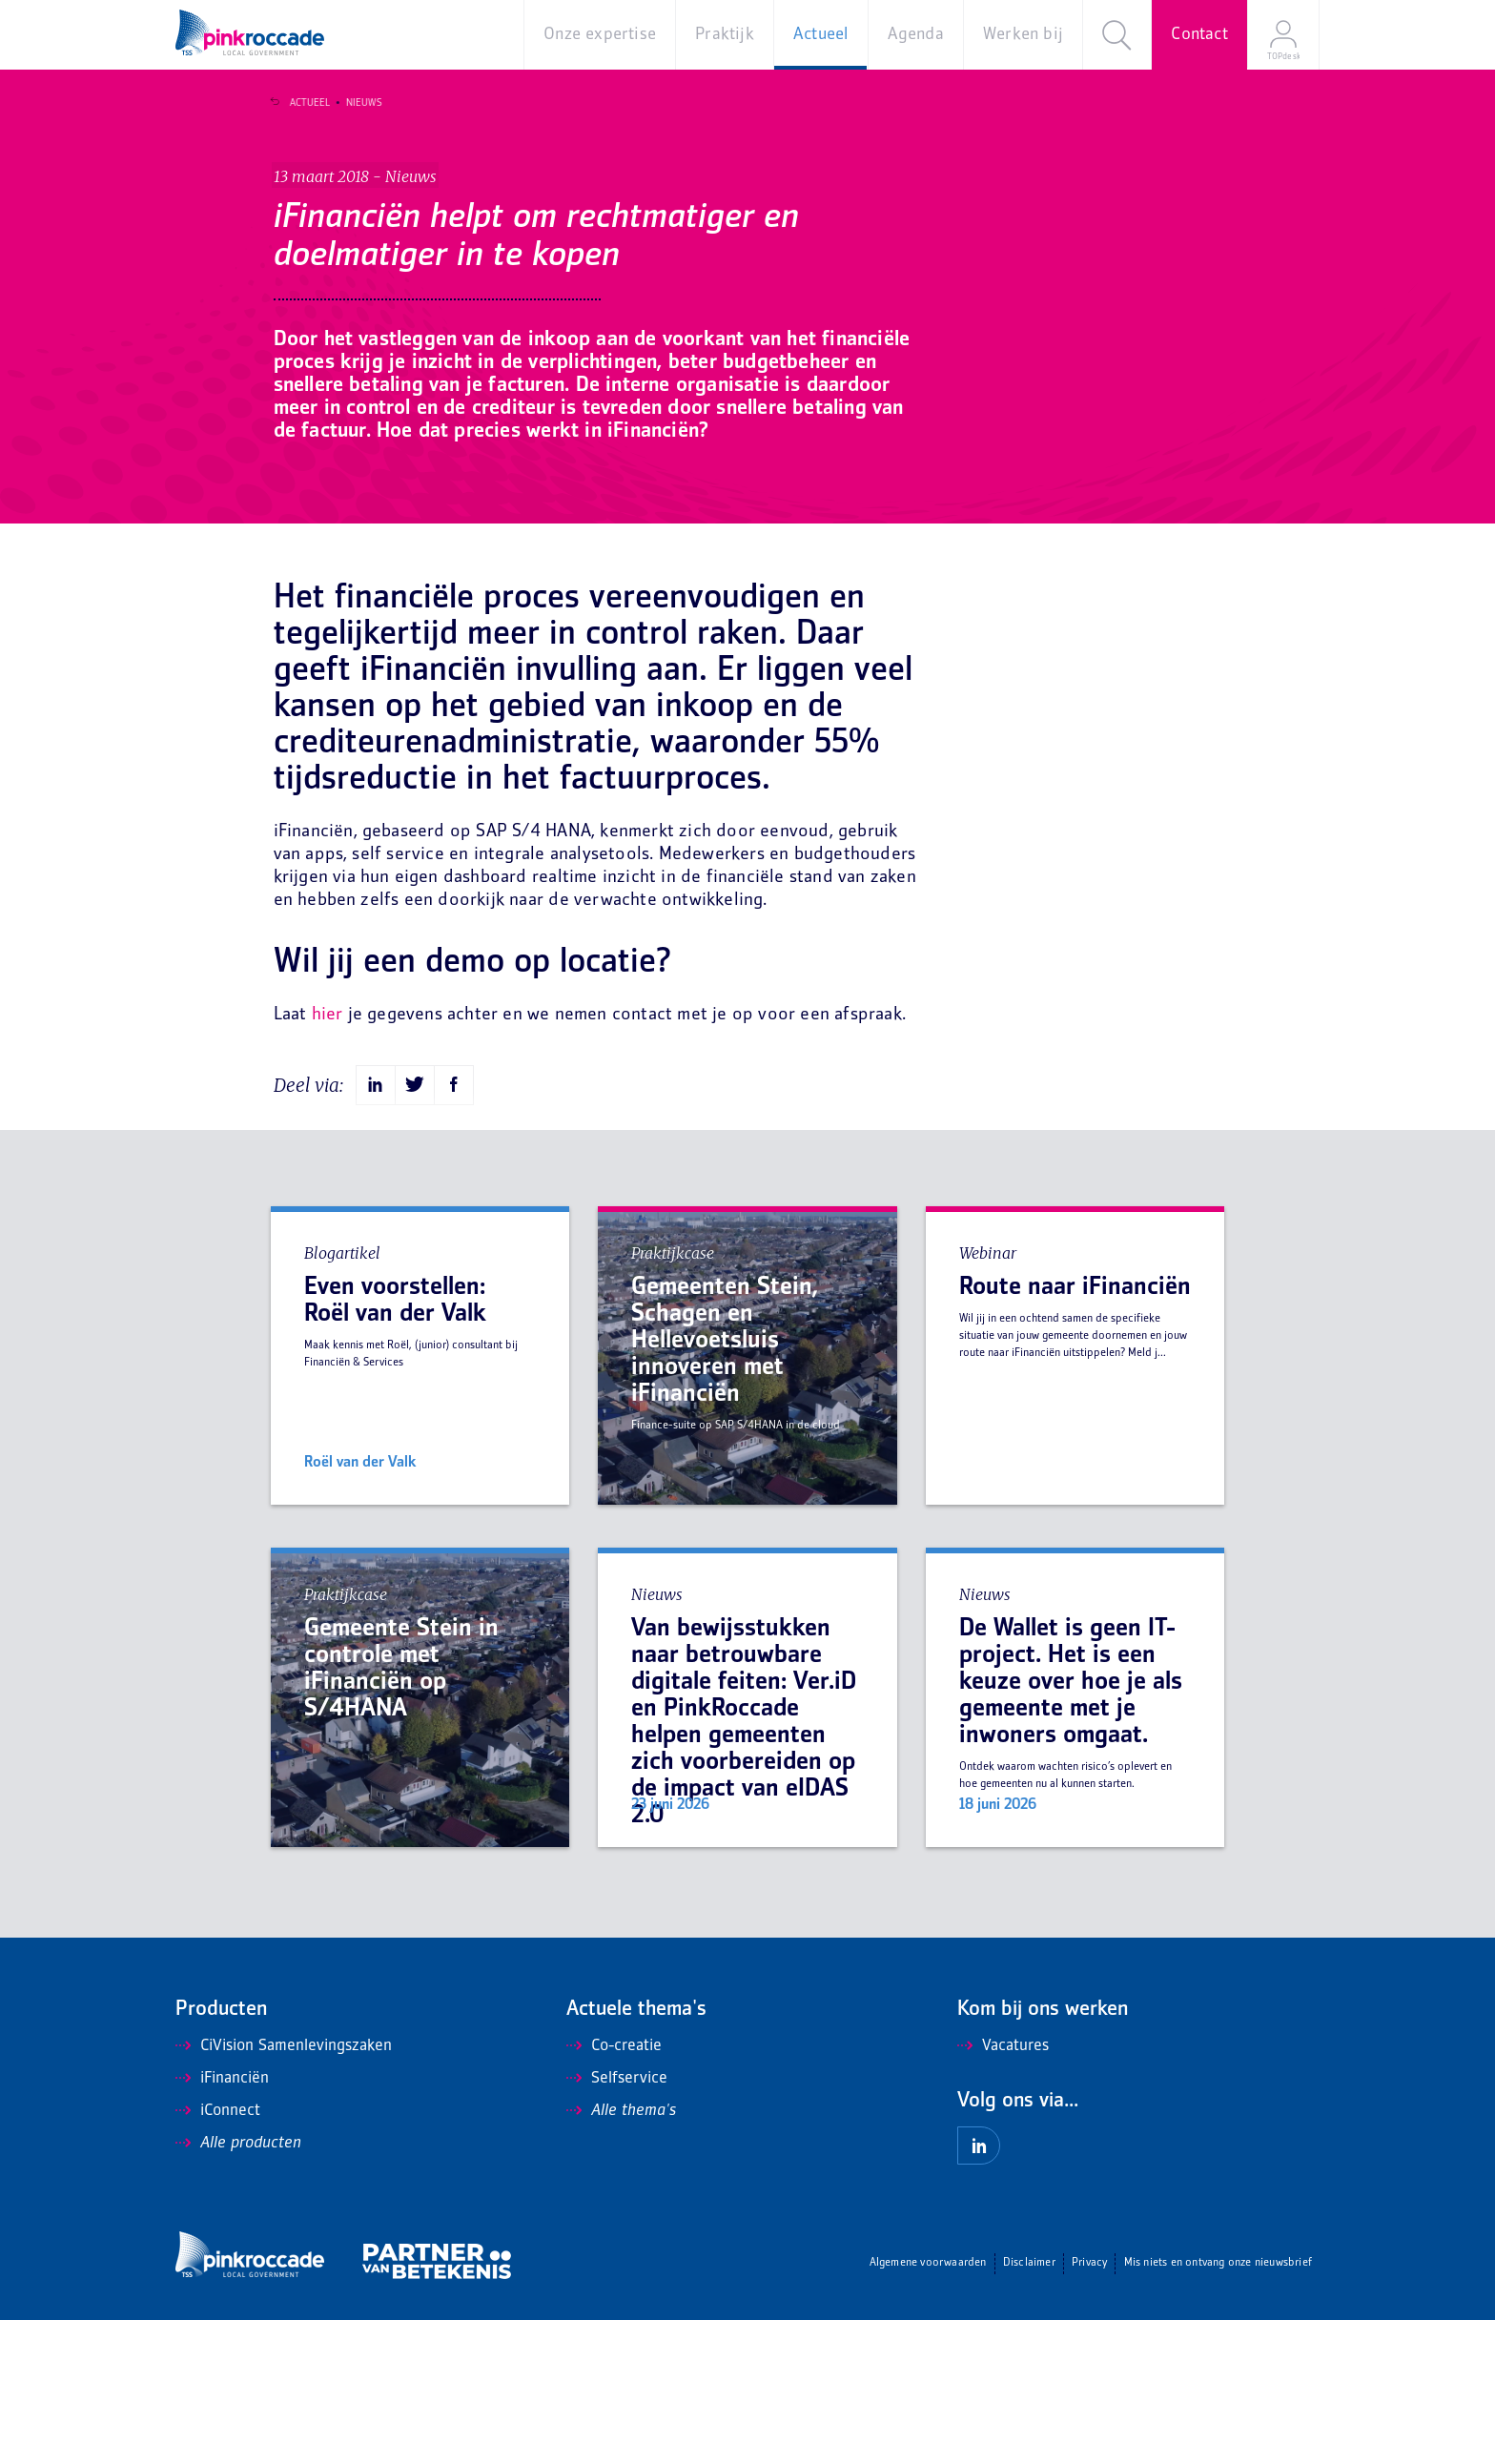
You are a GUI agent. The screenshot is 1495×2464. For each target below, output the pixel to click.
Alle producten (238, 2287)
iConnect (217, 2255)
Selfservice (616, 2222)
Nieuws (356, 103)
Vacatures (1003, 2190)
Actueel (301, 103)
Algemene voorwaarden (928, 2407)
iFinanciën (222, 2222)
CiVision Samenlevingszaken (283, 2190)
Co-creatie (614, 2190)
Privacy (1089, 2407)
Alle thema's (621, 2255)
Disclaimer (1029, 2407)
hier (327, 1159)
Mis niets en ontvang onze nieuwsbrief (1218, 2407)
